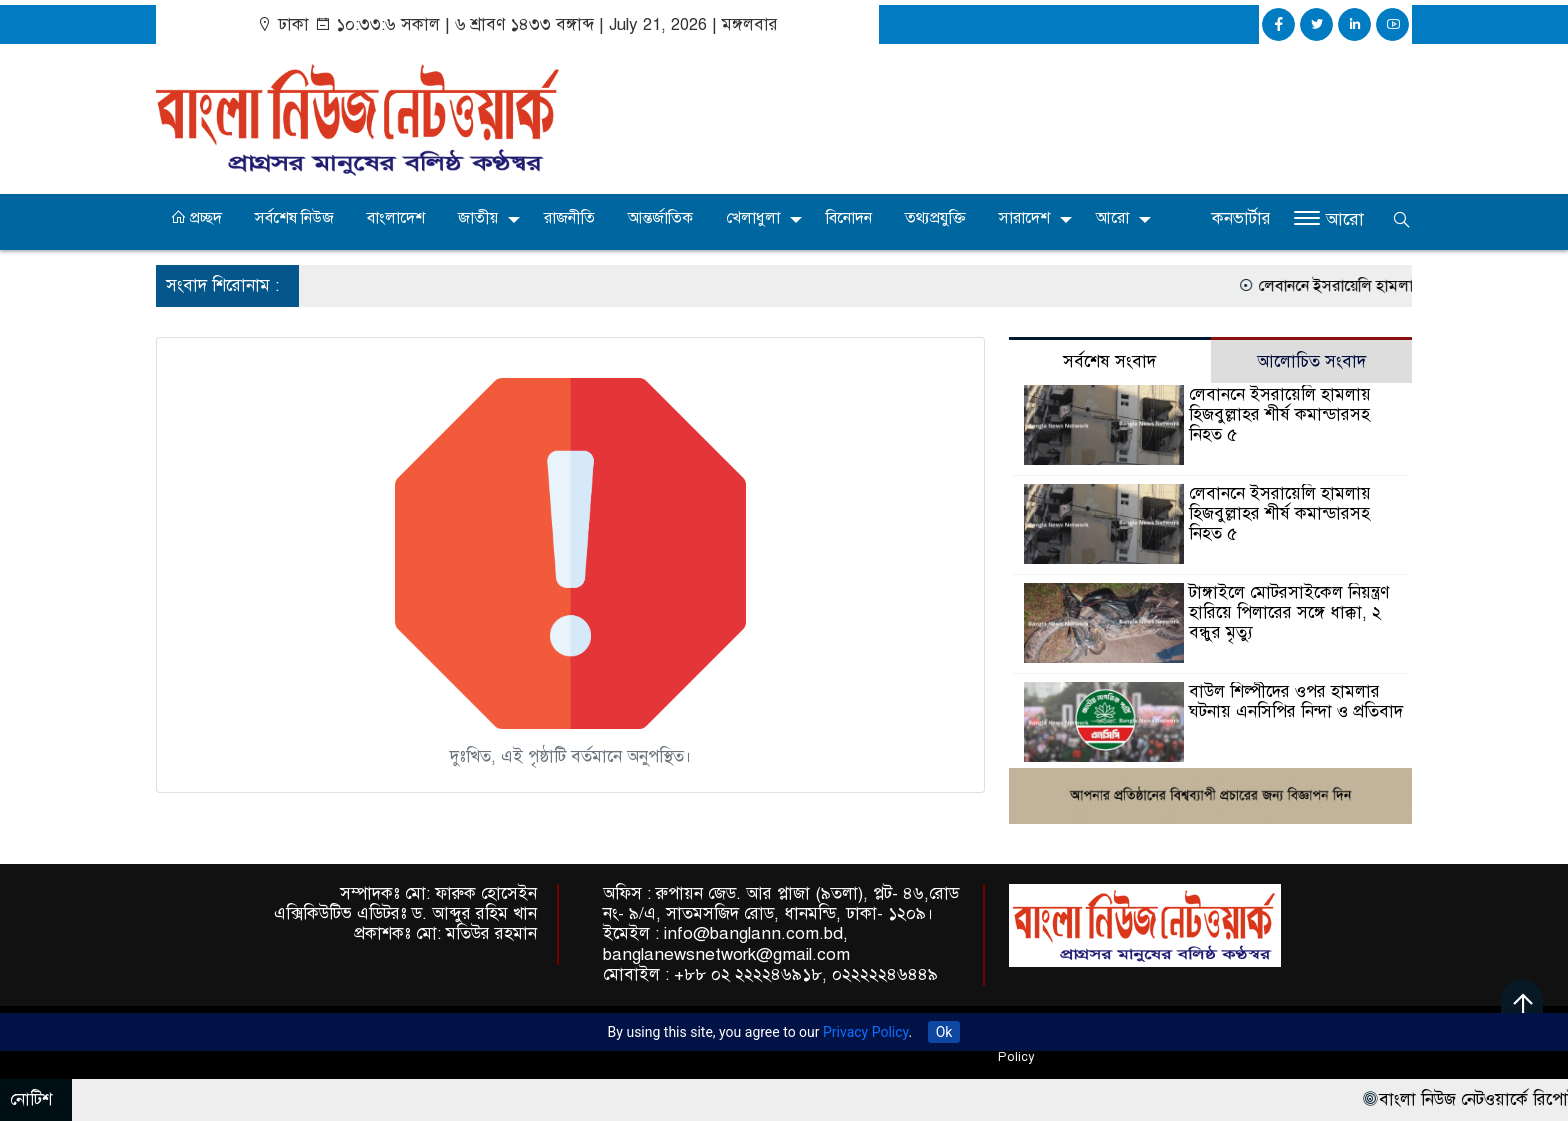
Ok (944, 1032)
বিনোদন (849, 218)
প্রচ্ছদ (196, 218)
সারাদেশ (1024, 218)
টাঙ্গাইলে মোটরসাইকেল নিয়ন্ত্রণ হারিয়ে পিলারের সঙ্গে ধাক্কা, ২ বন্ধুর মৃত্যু (1289, 612)
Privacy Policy (865, 1032)
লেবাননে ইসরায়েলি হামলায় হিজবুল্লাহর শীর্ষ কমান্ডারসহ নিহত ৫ (1280, 414)
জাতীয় (478, 218)
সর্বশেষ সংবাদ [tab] (1109, 361)
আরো (1112, 218)
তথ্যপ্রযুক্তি (935, 218)
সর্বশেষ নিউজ (294, 218)
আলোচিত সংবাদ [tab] (1311, 361)
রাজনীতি (569, 218)
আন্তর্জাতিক (660, 218)
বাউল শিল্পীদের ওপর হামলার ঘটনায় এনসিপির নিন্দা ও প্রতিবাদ (1296, 701)
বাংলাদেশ (396, 218)
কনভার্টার (1241, 218)
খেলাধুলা (753, 218)
